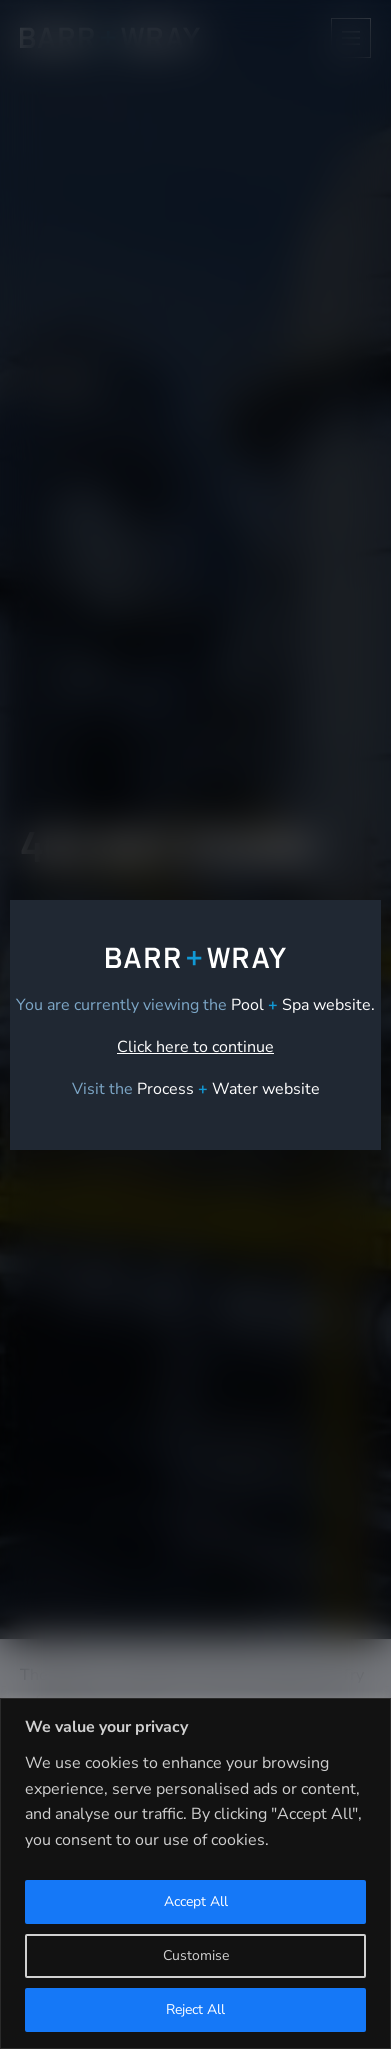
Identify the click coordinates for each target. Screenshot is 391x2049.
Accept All (196, 1901)
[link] (228, 1089)
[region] (195, 1873)
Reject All (195, 2009)
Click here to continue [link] (195, 1047)
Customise (196, 1955)
